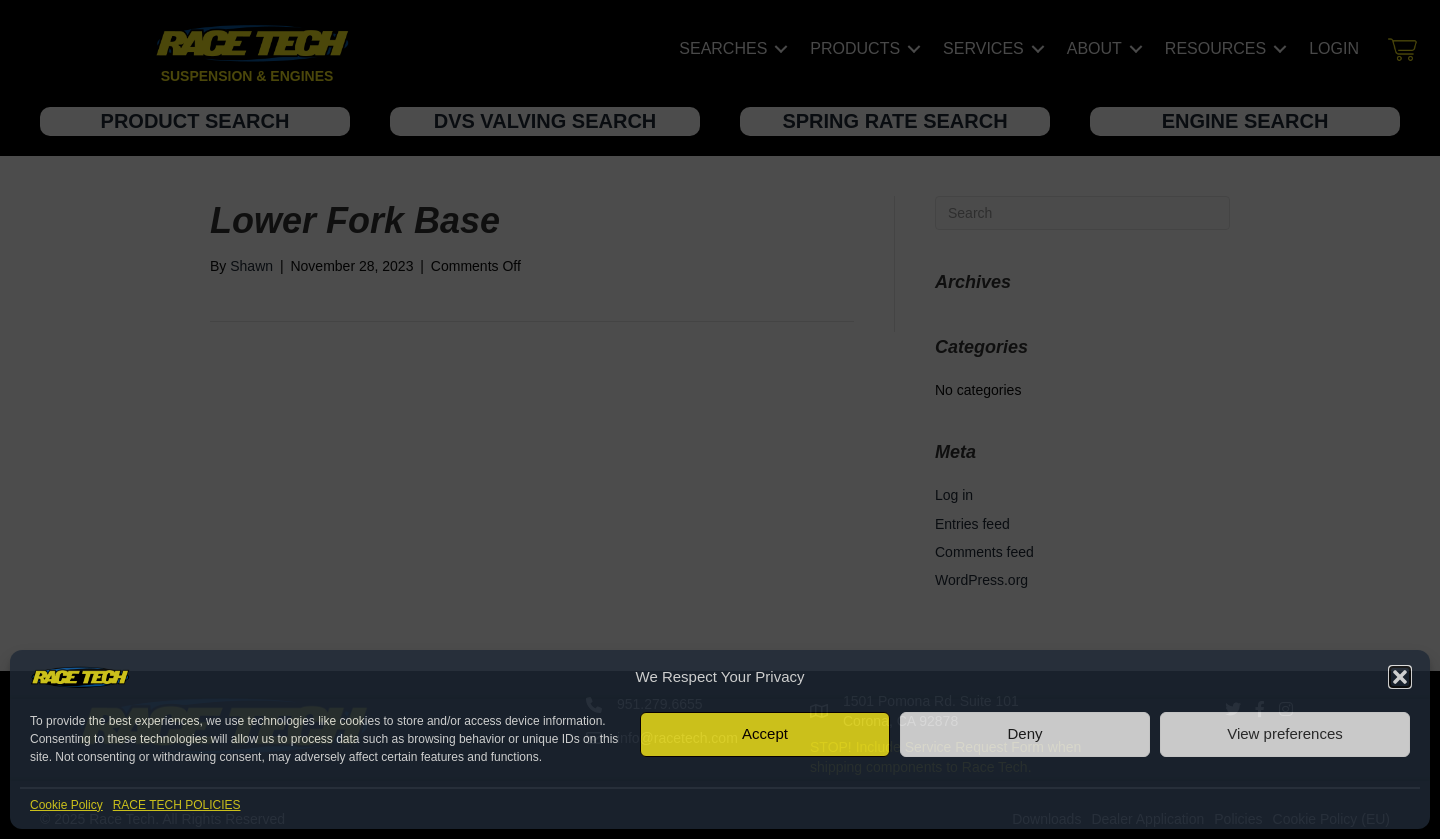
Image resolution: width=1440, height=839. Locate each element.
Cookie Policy (66, 805)
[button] (1400, 677)
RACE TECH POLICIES (177, 805)
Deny (1024, 733)
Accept (765, 733)
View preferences (1285, 733)
